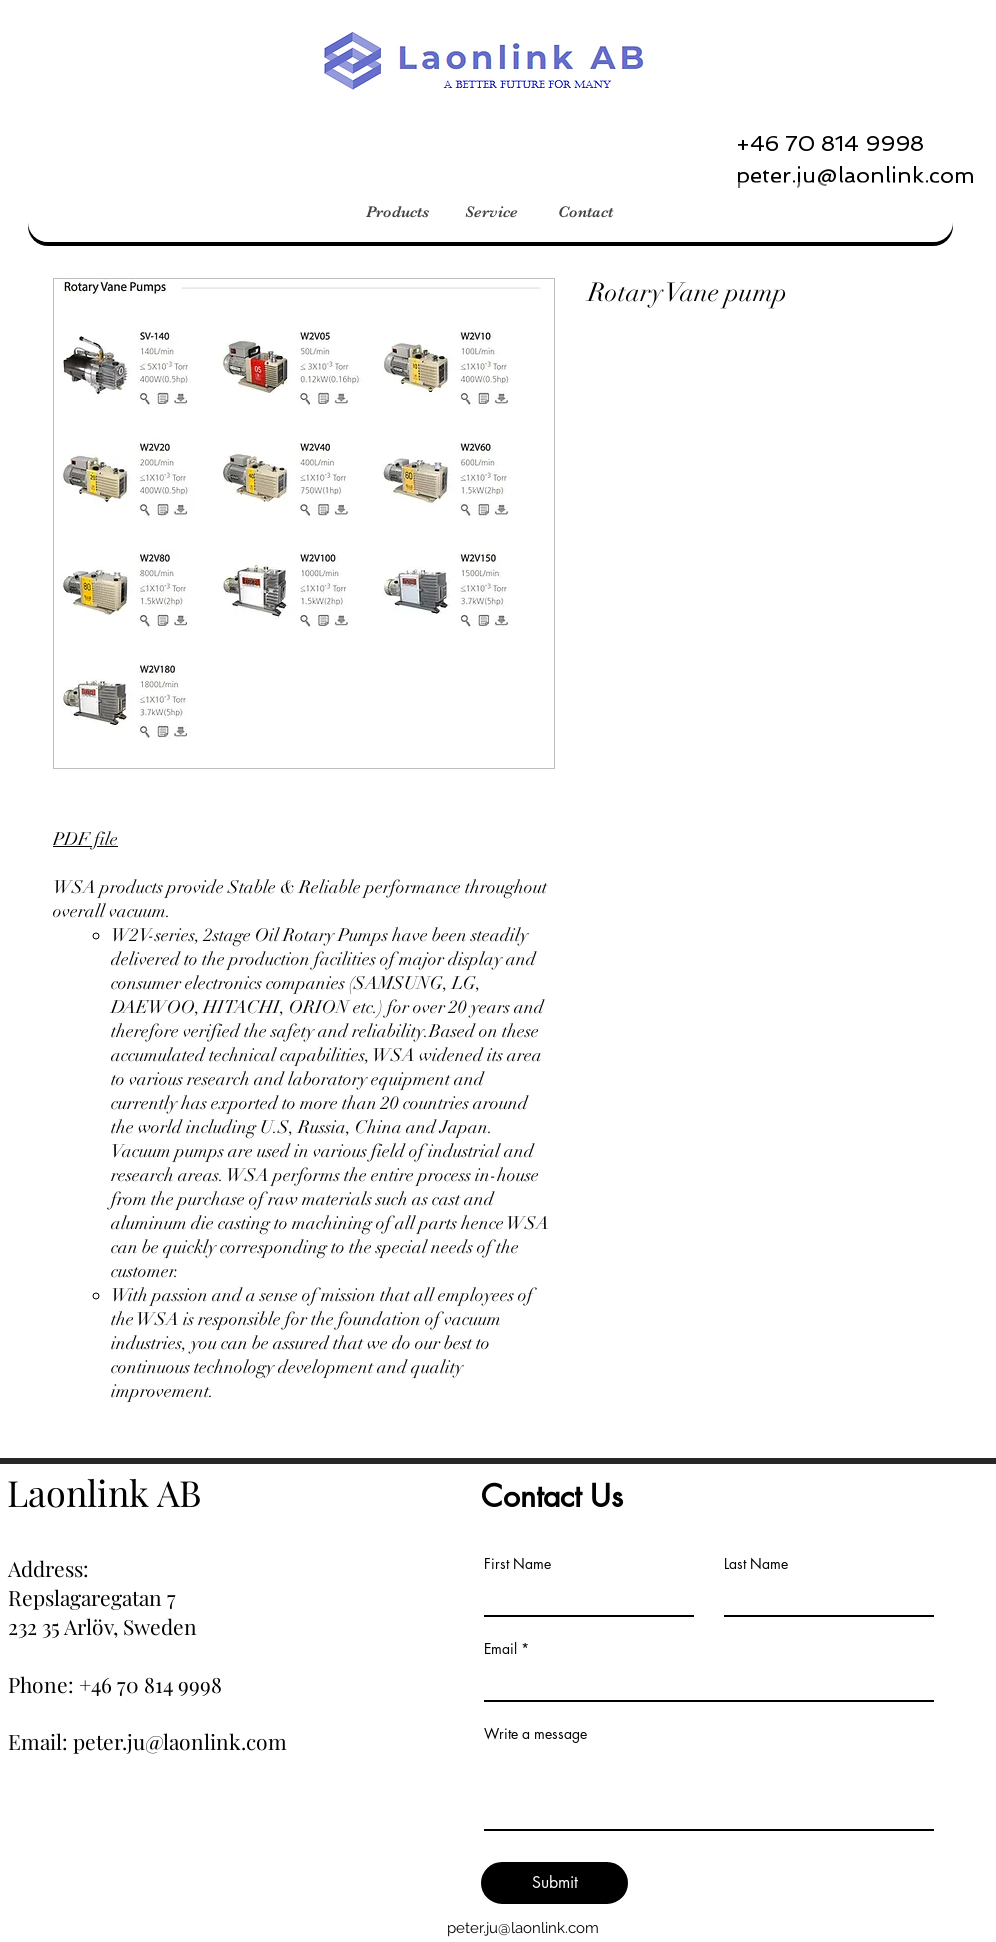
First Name (517, 1564)
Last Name (756, 1564)
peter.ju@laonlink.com (523, 1928)
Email (500, 1649)
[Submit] (554, 1883)
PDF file (85, 839)
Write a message (535, 1734)
